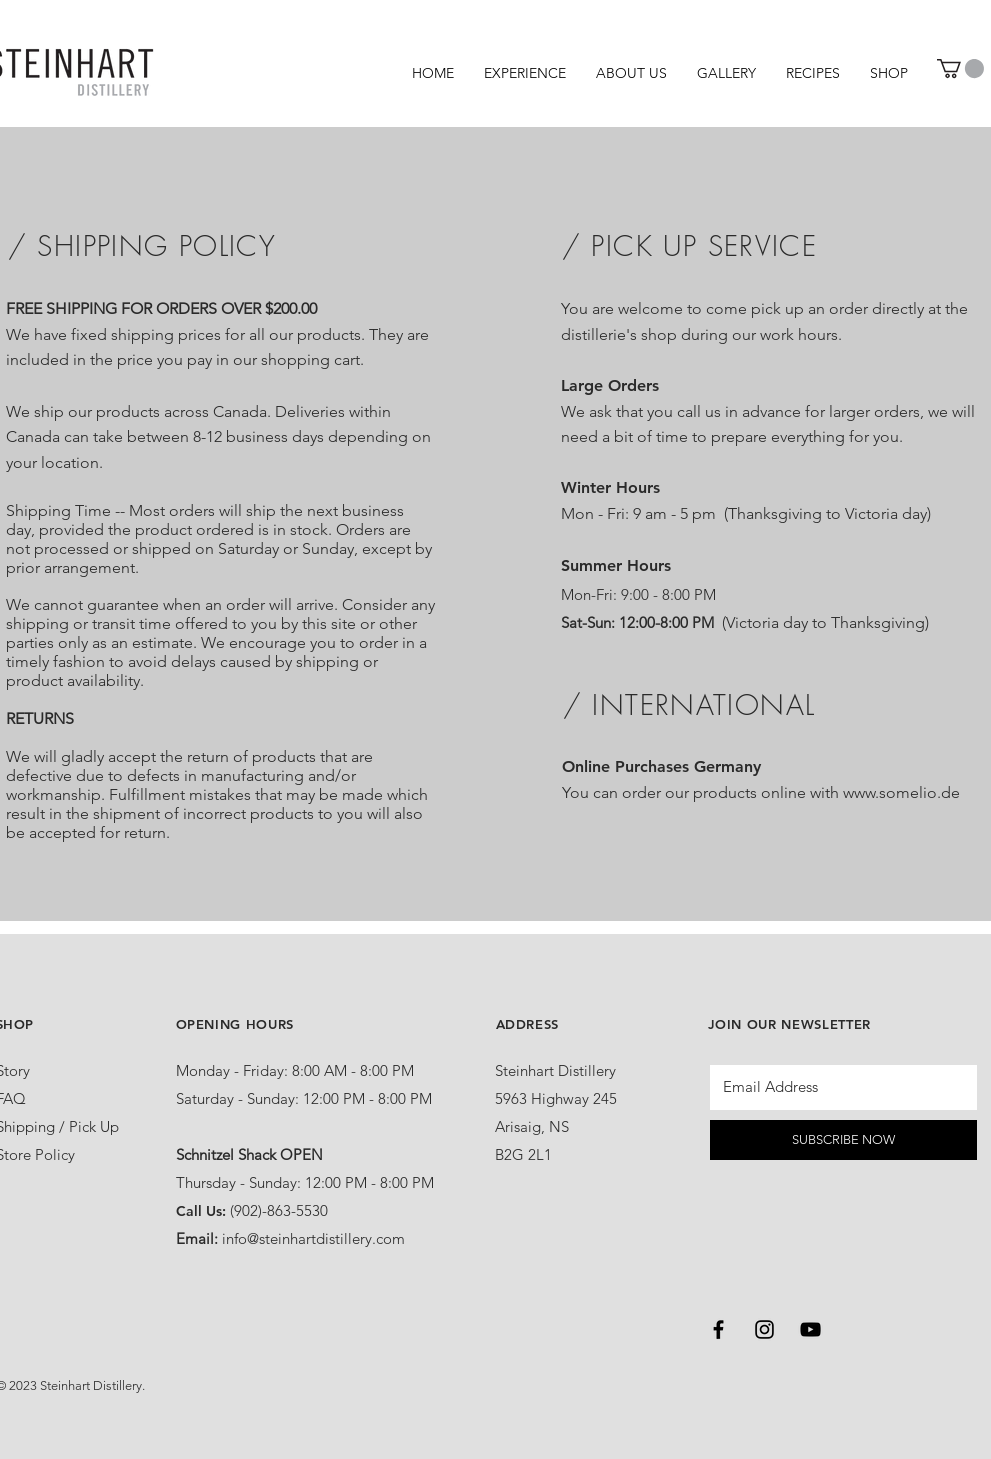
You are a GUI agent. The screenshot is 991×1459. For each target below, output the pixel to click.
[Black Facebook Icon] (718, 1329)
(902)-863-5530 (279, 1210)
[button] (960, 68)
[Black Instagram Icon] (764, 1329)
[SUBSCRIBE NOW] (843, 1140)
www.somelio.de (901, 792)
